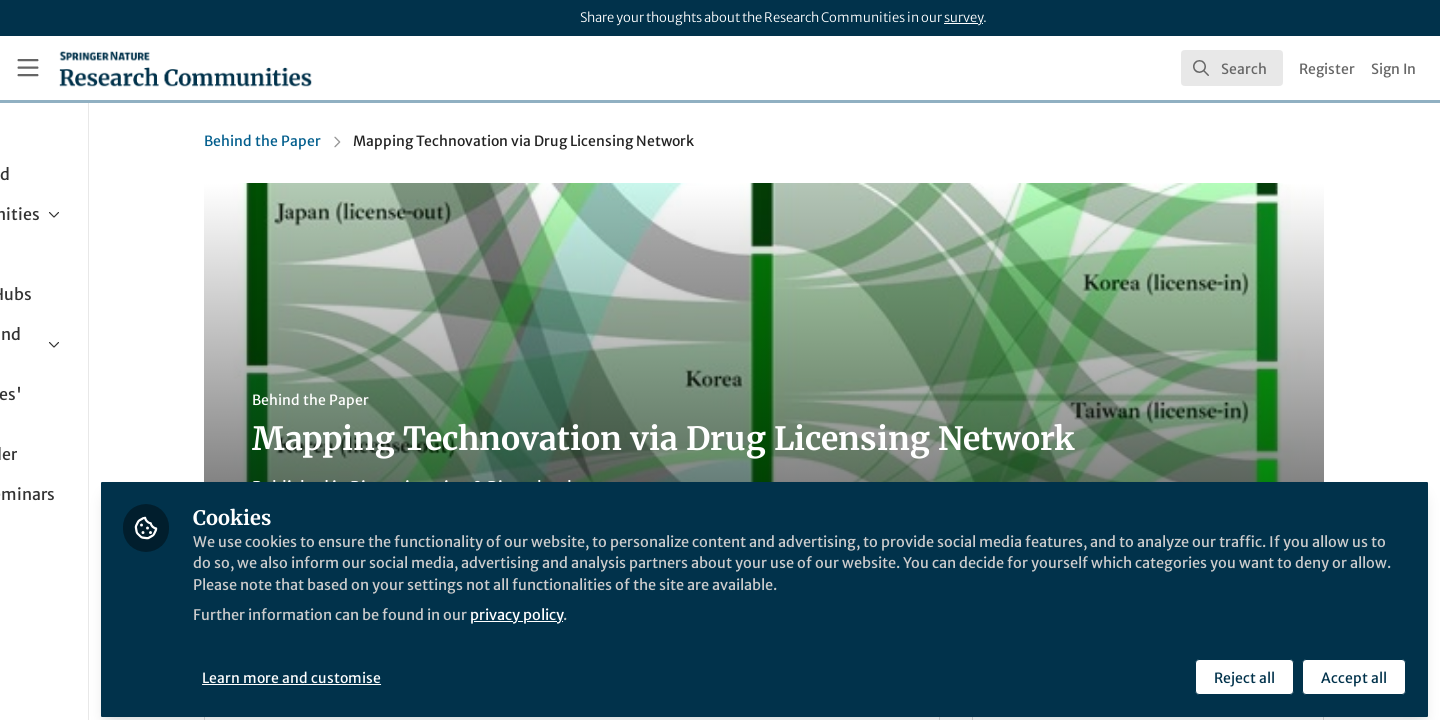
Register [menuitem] (1327, 69)
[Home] (185, 68)
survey (963, 17)
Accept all (1352, 667)
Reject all (1242, 667)
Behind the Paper (346, 141)
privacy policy (718, 628)
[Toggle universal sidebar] (28, 68)
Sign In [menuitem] (1393, 69)
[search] (1232, 68)
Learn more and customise (460, 667)
